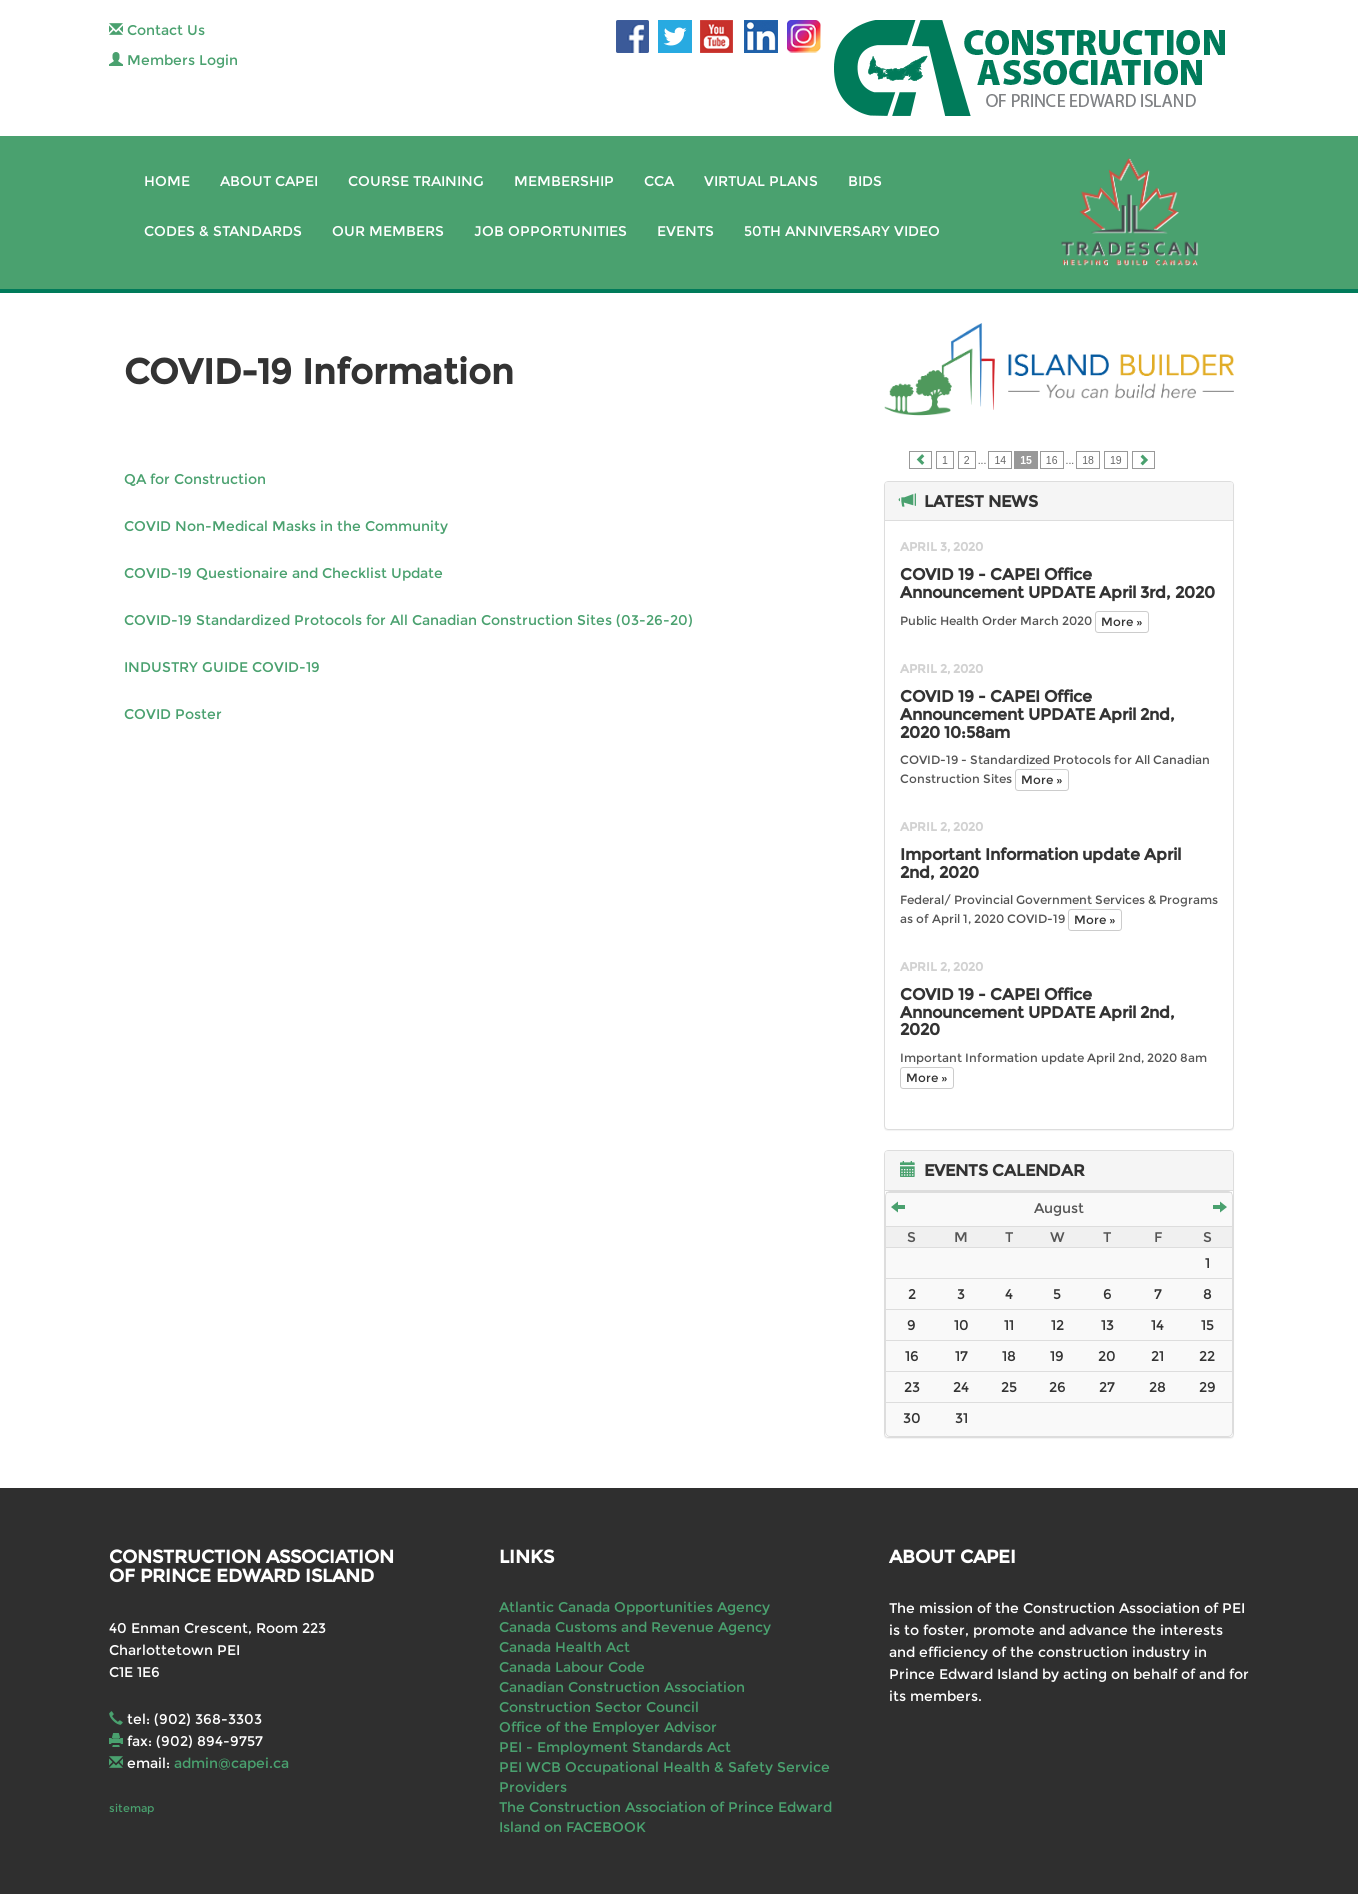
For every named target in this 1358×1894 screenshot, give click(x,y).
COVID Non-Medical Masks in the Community (286, 526)
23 (912, 1387)
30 (912, 1418)
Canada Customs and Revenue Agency (635, 1627)
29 (1207, 1387)
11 (1009, 1325)
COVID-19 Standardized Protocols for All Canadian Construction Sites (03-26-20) (408, 620)
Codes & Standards (223, 231)
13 (1107, 1325)
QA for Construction (195, 479)
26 (1057, 1387)
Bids (865, 181)
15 (1207, 1325)
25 (1009, 1387)
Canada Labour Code (572, 1667)
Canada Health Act (564, 1647)
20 (1107, 1356)
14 (1000, 460)
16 (1052, 460)
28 (1157, 1387)
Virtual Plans (761, 181)
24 (961, 1387)
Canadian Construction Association (622, 1687)
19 (1116, 460)
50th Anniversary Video (842, 231)
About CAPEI (269, 181)
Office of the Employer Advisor (608, 1727)
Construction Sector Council (599, 1707)
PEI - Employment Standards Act (615, 1747)
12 (1057, 1325)
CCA (659, 181)
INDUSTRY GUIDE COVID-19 (222, 667)
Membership (564, 181)
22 (1207, 1356)
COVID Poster (173, 714)
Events (685, 231)
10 (961, 1325)
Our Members (388, 231)
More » (1122, 621)
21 (1157, 1356)
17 (961, 1356)
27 (1107, 1387)
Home (167, 181)
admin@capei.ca (231, 1763)
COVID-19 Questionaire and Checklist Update (283, 573)
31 (961, 1418)
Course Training (416, 181)
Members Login (173, 60)
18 (1088, 460)
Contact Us (157, 30)
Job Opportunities (550, 231)
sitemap (131, 1808)
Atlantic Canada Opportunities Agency (634, 1607)
